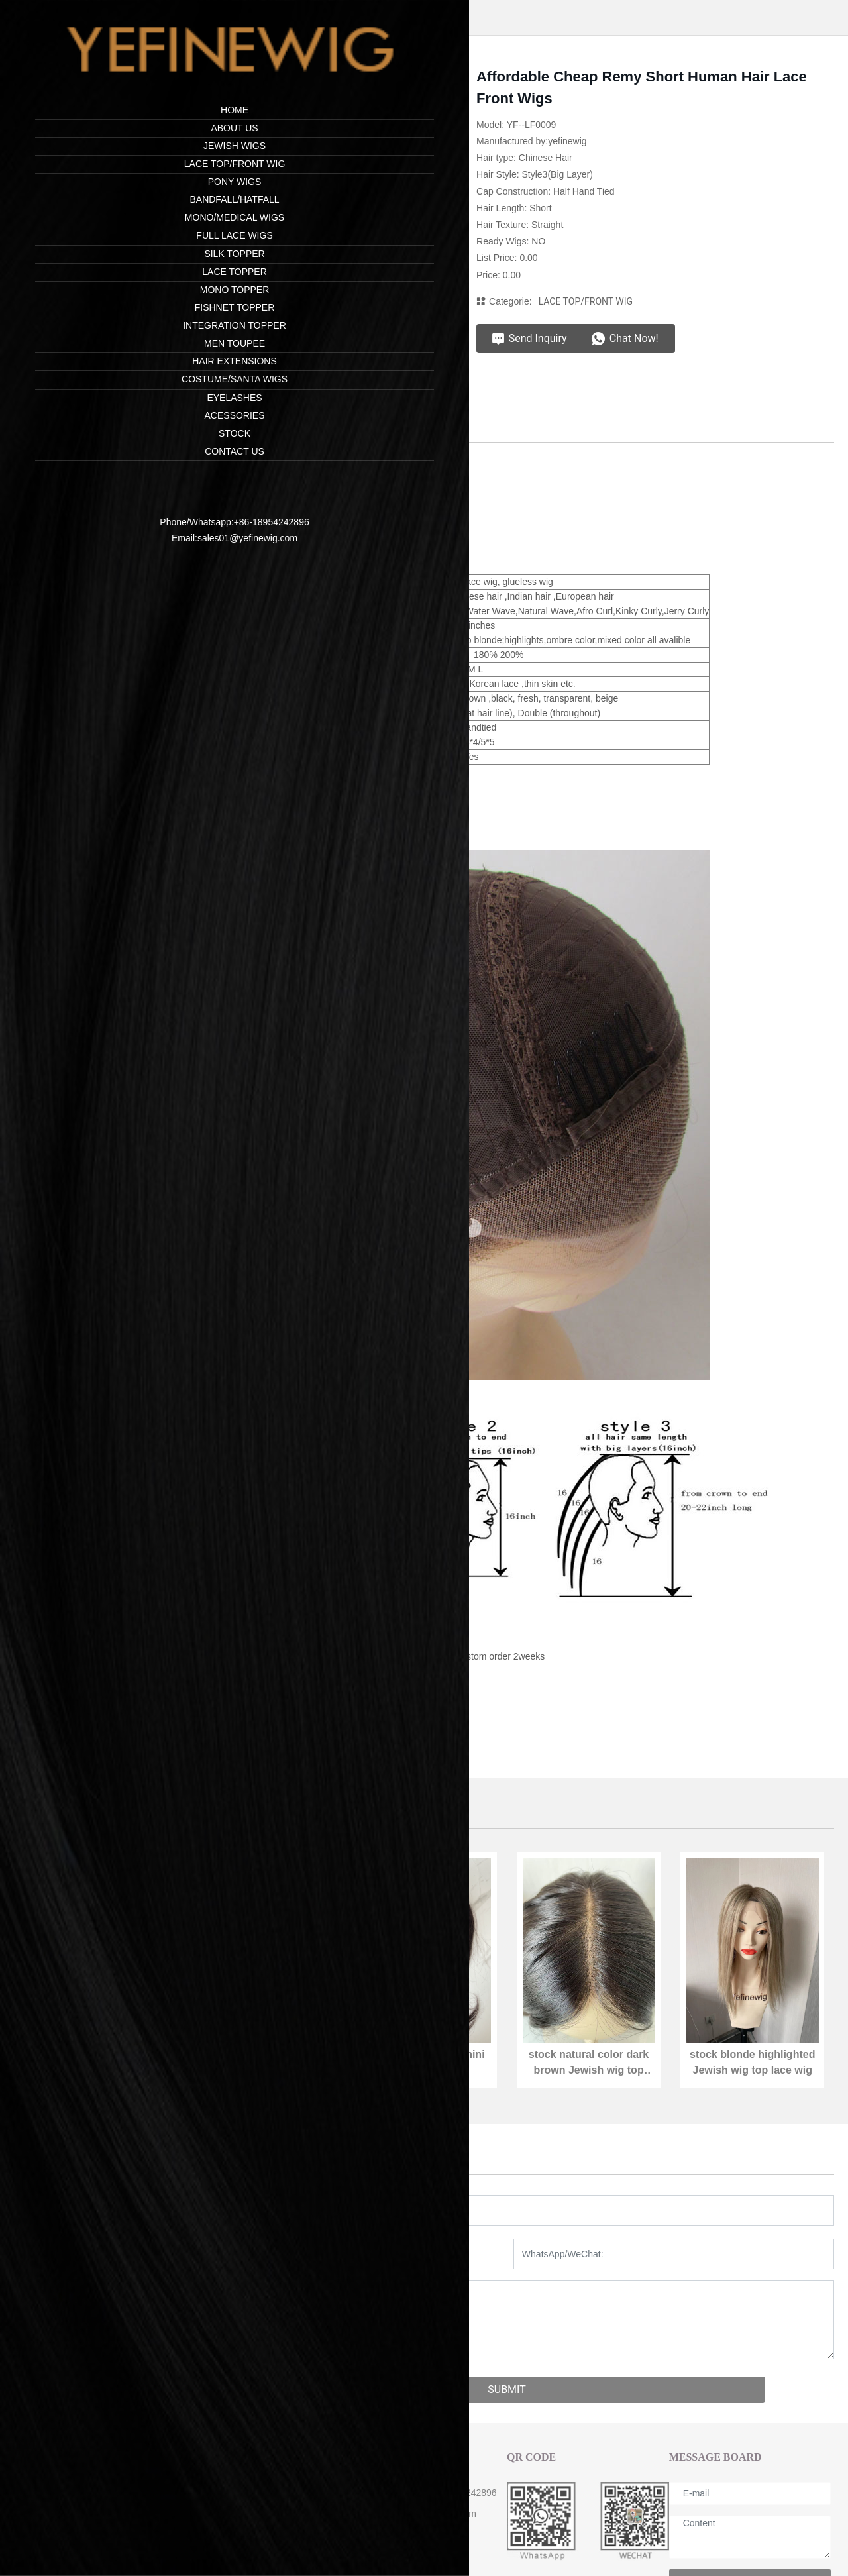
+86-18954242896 (120, 513)
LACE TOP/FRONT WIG (586, 301)
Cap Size (202, 2537)
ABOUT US (210, 2459)
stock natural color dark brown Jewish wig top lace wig (589, 2071)
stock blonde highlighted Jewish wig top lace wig (752, 2071)
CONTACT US (378, 2459)
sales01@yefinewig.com (96, 529)
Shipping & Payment (225, 2516)
